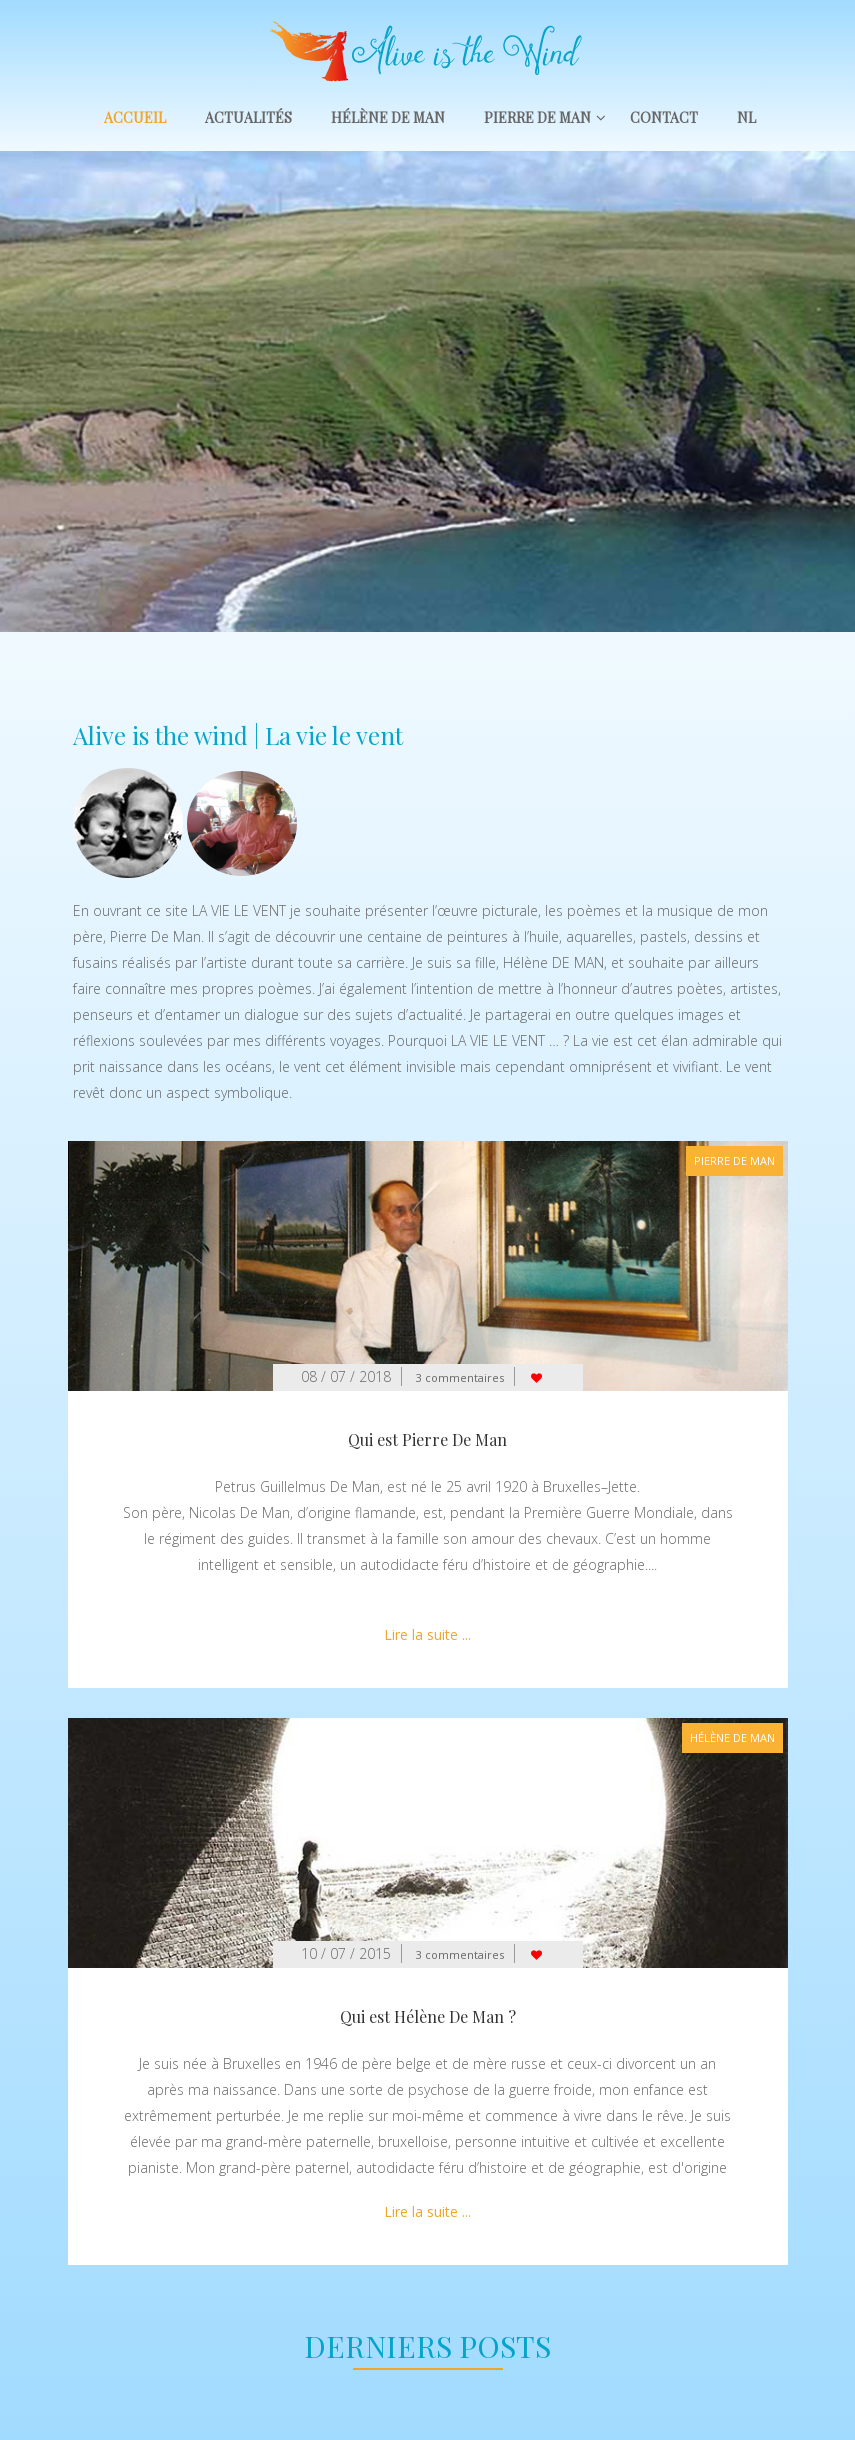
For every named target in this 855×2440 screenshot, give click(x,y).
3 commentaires (460, 1377)
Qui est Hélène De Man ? (428, 2016)
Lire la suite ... (427, 1634)
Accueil (135, 117)
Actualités (248, 117)
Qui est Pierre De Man (427, 1439)
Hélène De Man (388, 117)
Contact (664, 117)
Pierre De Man (537, 117)
